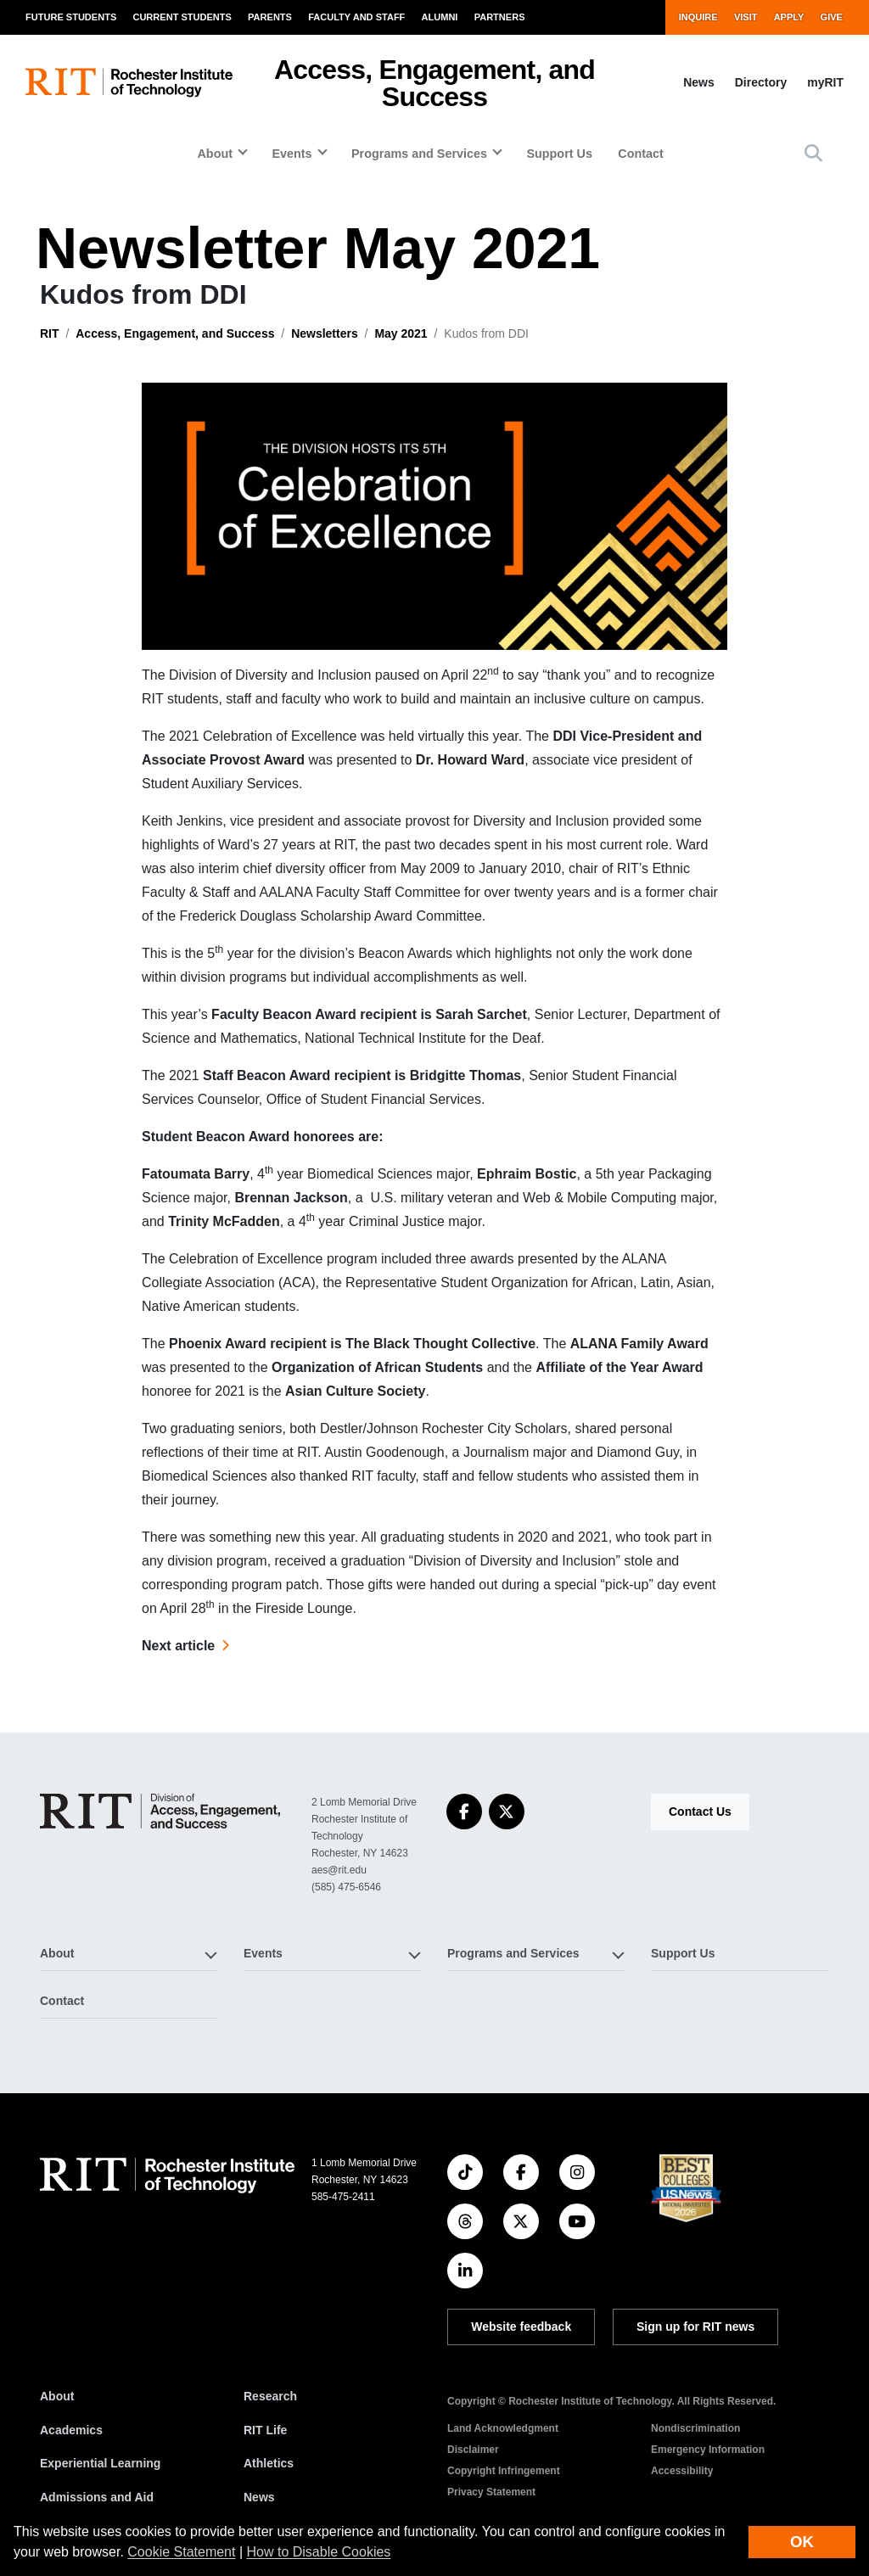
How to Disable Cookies (319, 2552)
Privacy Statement (491, 2492)
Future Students (70, 17)
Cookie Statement (181, 2552)
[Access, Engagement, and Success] (160, 1811)
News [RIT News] (259, 2497)
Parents (270, 17)
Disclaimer (473, 2450)
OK (802, 2542)
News (699, 82)
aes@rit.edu (339, 1870)
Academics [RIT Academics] (71, 2430)
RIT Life (265, 2430)
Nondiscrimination (695, 2428)
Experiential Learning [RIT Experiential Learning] (100, 2463)
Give (832, 17)
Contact (641, 153)
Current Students (181, 17)
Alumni (440, 17)
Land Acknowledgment (502, 2428)
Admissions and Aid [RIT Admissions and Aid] (97, 2497)
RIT (49, 333)
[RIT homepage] (129, 83)
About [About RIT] (57, 2396)
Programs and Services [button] (419, 153)
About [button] (215, 153)
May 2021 (400, 333)
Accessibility (682, 2471)
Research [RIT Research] (270, 2396)
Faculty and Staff (356, 17)
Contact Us (700, 1811)
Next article (178, 1645)
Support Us (559, 153)
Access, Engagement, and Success (434, 83)
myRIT (825, 82)
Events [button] (291, 153)
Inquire (698, 17)
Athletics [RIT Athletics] (269, 2463)
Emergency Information (708, 2450)
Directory (761, 82)
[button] (813, 153)
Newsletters (324, 333)
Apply (789, 17)
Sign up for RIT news (695, 2326)
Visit (746, 17)
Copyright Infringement (503, 2471)
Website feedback (521, 2326)
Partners (499, 17)
